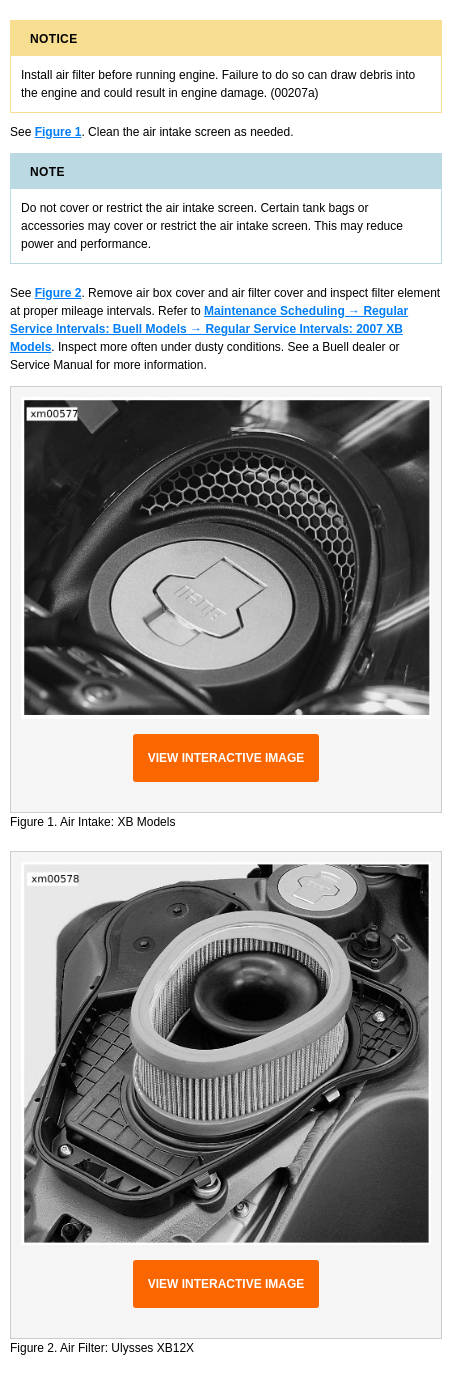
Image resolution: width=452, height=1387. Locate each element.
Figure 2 (58, 293)
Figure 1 (58, 132)
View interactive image (226, 758)
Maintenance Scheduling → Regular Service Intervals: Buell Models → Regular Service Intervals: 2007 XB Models (209, 329)
